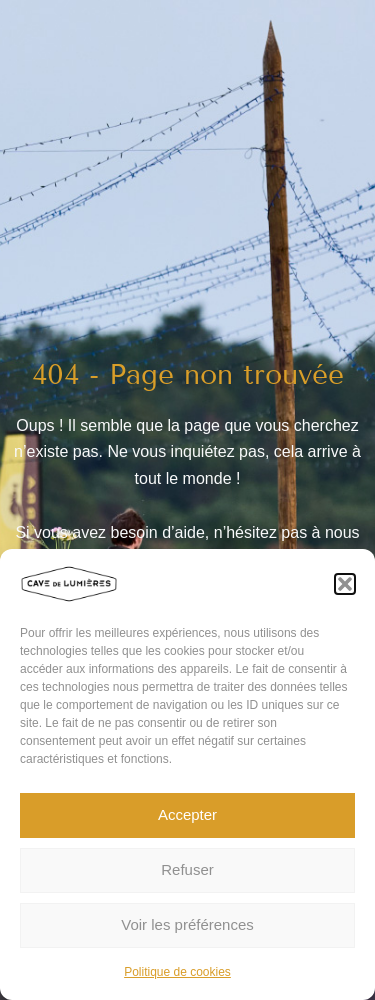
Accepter (187, 814)
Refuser (187, 869)
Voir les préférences (187, 924)
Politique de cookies (177, 972)
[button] (345, 584)
